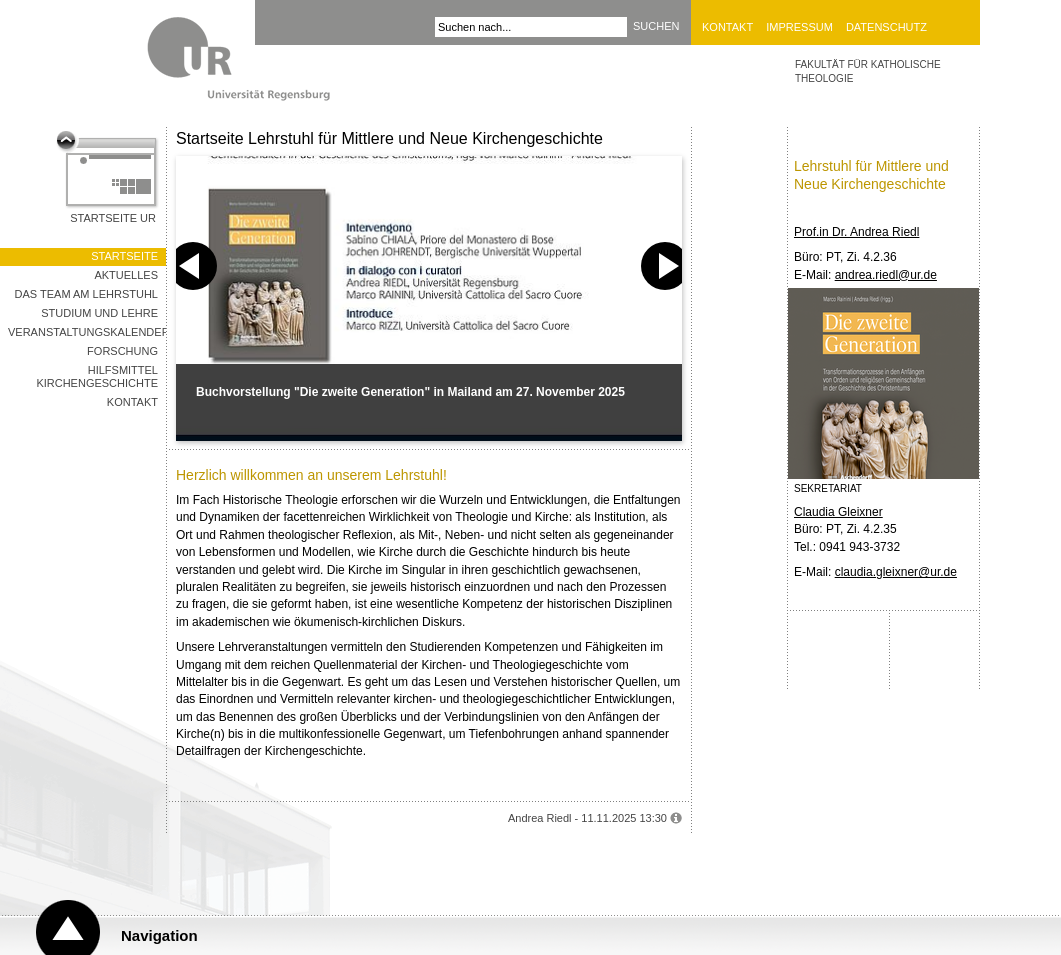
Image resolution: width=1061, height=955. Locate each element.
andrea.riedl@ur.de (886, 275)
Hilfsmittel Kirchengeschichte (97, 376)
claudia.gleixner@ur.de (896, 572)
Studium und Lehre (99, 313)
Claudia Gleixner (838, 512)
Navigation (159, 935)
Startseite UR (113, 218)
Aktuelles (126, 275)
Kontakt (727, 27)
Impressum (799, 27)
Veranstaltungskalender (87, 332)
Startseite (124, 256)
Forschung (122, 351)
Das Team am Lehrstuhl (86, 294)
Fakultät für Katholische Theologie (868, 71)
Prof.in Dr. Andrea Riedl (856, 232)
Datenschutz (886, 27)
